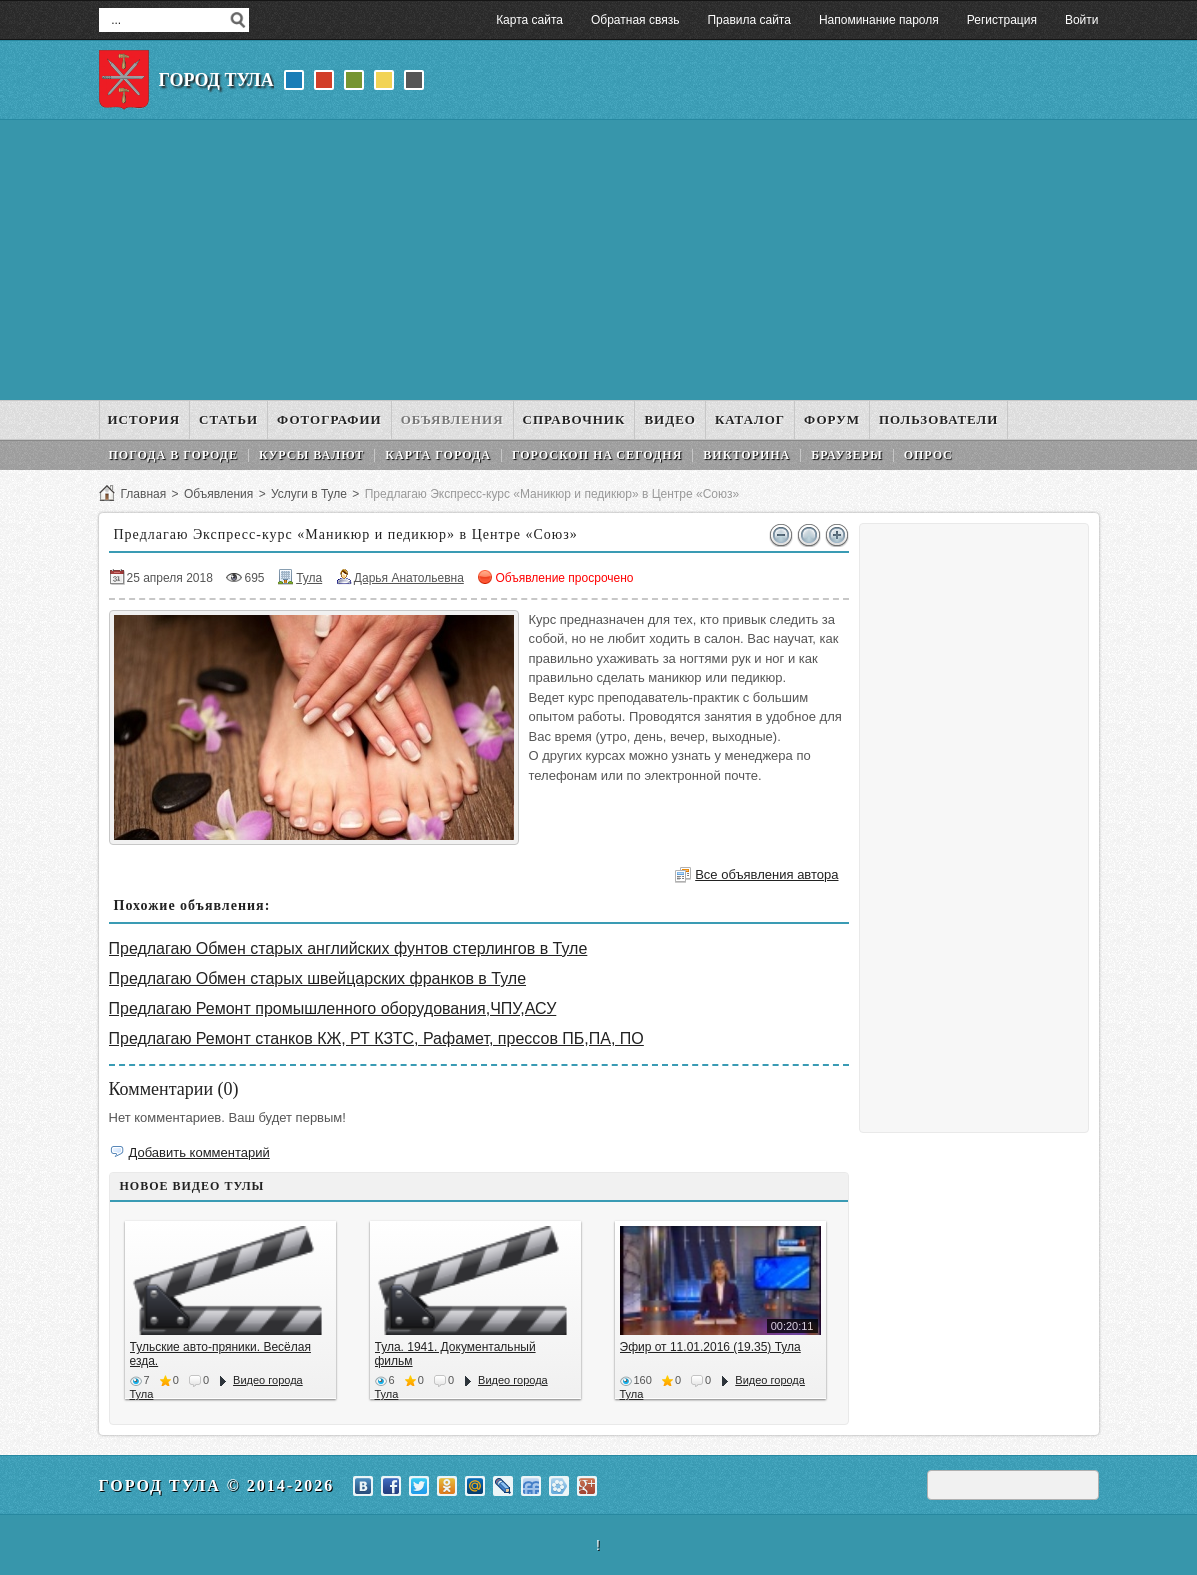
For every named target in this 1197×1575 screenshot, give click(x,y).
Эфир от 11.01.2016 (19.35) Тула (710, 1347)
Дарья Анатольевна (409, 578)
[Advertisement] (599, 260)
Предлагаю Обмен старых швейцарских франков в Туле (318, 978)
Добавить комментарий (199, 1152)
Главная (144, 494)
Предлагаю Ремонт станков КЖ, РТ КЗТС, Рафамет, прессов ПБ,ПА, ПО (376, 1038)
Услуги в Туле (309, 494)
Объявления (218, 494)
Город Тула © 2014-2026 (217, 1485)
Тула (309, 578)
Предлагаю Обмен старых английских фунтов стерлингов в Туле (348, 948)
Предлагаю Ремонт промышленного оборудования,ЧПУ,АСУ (333, 1008)
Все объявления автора (766, 874)
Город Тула (216, 80)
